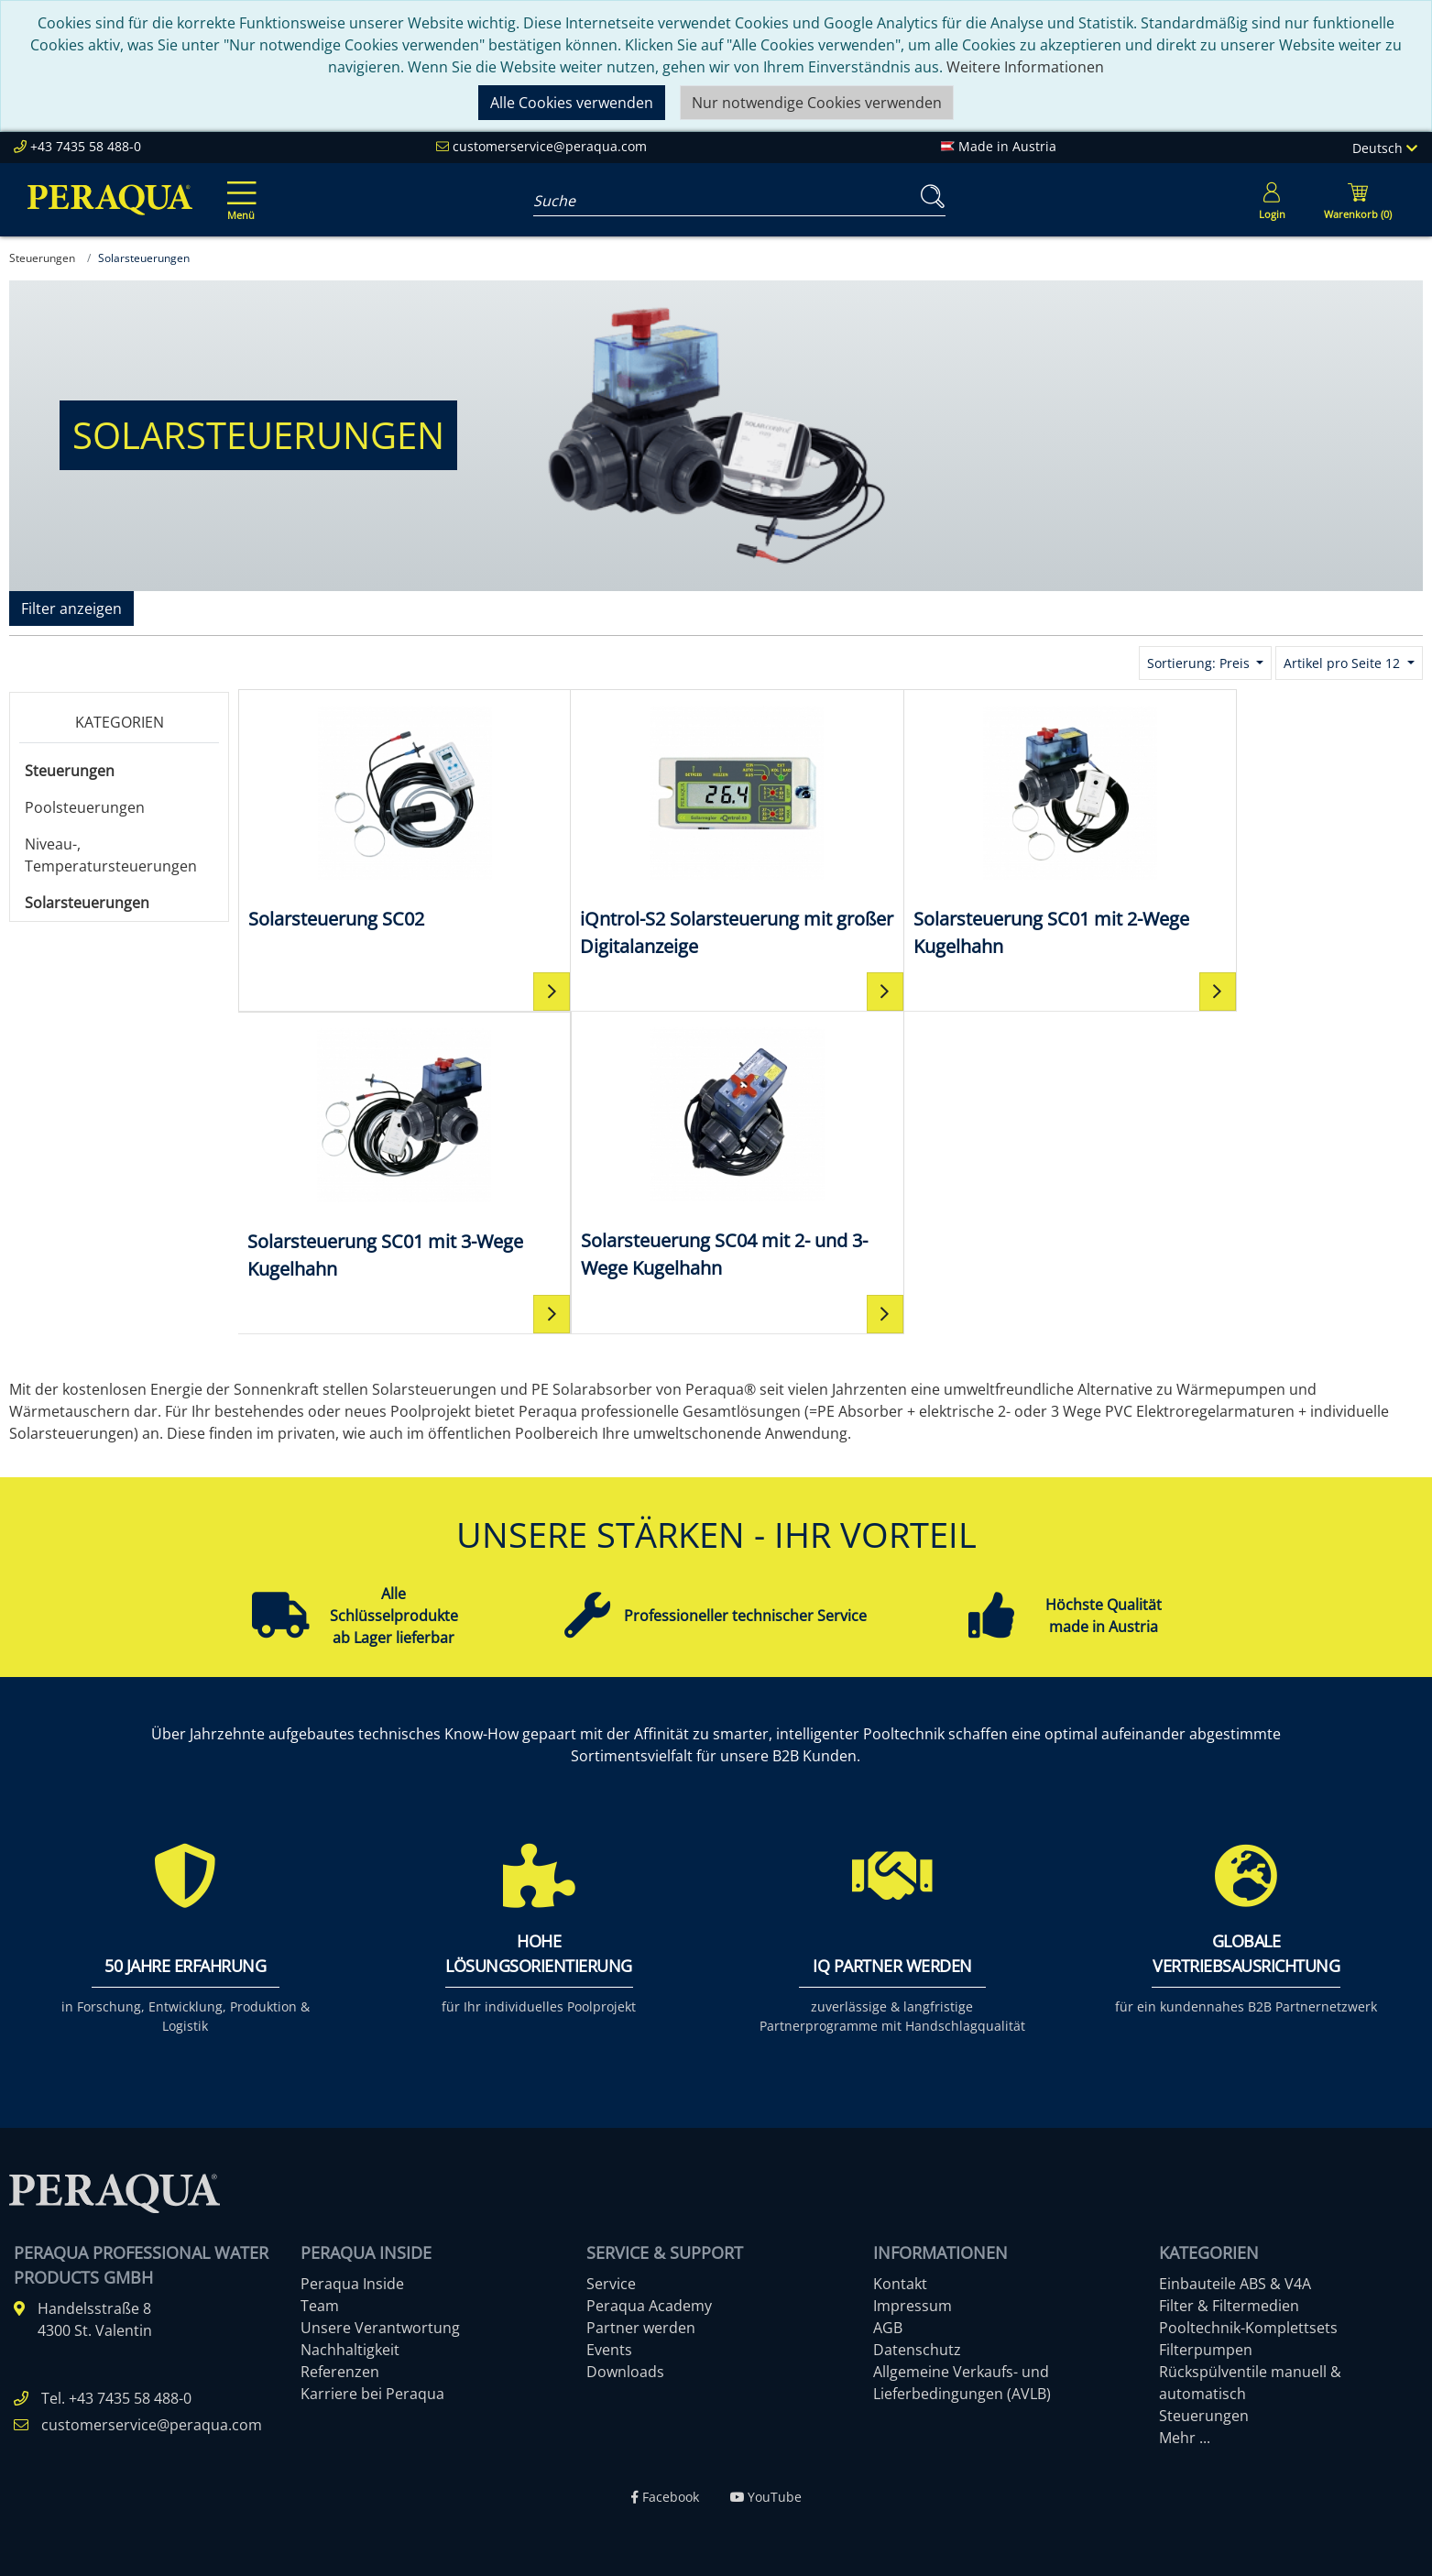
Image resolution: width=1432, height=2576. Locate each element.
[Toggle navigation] (238, 187)
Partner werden (640, 2327)
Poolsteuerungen (85, 807)
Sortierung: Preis (1200, 663)
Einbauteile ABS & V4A (1235, 2283)
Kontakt (900, 2283)
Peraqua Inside (352, 2283)
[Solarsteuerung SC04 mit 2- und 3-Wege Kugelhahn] (386, 1151)
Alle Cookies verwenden (571, 103)
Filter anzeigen (71, 608)
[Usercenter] (1271, 200)
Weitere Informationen (1025, 67)
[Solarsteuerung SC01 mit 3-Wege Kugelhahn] (1274, 829)
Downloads (625, 2371)
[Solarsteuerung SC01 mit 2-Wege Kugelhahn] (978, 829)
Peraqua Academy (649, 2305)
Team (320, 2305)
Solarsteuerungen (87, 903)
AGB (887, 2327)
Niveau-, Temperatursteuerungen (111, 855)
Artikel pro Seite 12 (1344, 663)
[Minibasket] (1358, 200)
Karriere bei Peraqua (372, 2393)
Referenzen (340, 2371)
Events (609, 2349)
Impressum (912, 2305)
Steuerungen (70, 771)
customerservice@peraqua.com (550, 146)
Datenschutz (917, 2349)
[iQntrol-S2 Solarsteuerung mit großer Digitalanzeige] (681, 829)
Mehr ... (1184, 2437)
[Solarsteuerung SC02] (386, 816)
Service (611, 2283)
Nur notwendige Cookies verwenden (817, 103)
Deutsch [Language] (1384, 148)
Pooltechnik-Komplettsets (1248, 2327)
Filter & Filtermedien (1229, 2305)
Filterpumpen (1205, 2349)
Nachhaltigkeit (350, 2349)
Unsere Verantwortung (380, 2327)
